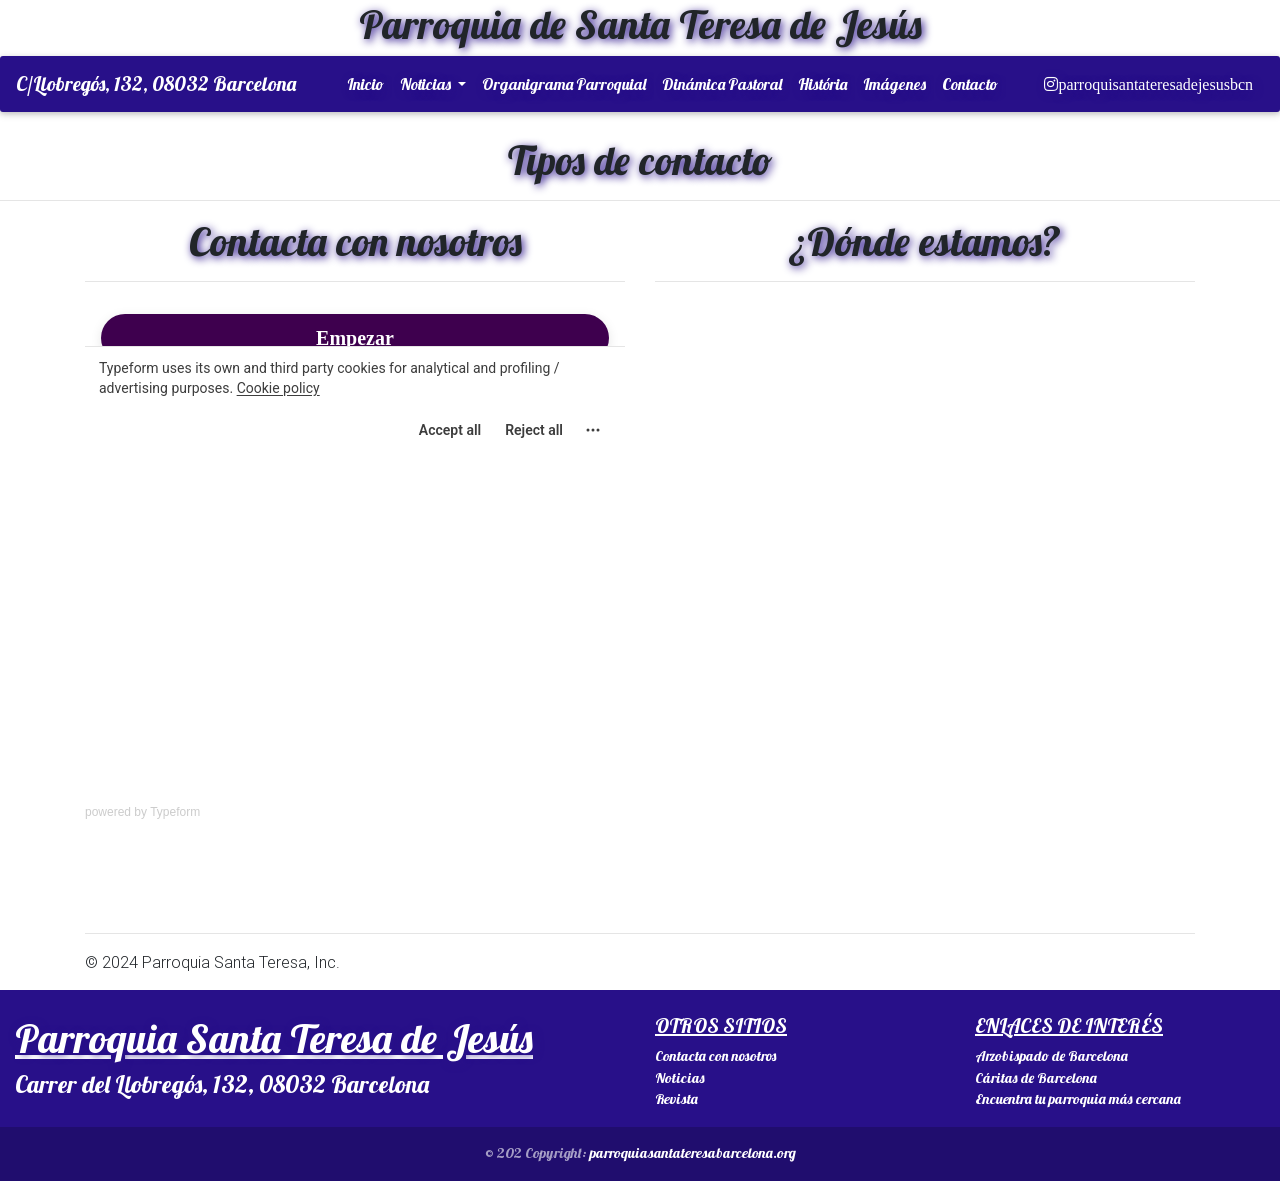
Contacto (970, 88)
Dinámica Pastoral (722, 88)
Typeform (175, 820)
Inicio (365, 88)
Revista (676, 1107)
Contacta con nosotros (715, 1064)
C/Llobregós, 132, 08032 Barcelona (156, 87)
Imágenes (894, 88)
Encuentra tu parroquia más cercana (1078, 1107)
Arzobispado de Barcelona (1051, 1064)
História (822, 88)
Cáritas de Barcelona (1036, 1086)
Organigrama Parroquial (564, 88)
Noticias (427, 88)
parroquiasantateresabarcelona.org (693, 1161)
